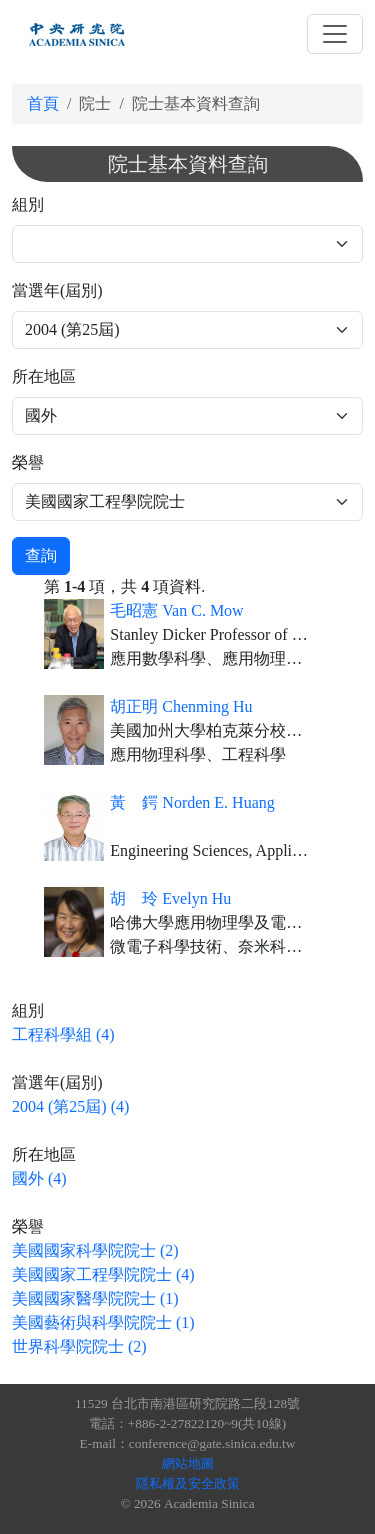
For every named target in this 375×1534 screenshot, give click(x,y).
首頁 (43, 103)
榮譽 (28, 462)
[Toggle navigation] (335, 34)
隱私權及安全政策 (188, 1483)
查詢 (41, 555)
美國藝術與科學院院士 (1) (103, 1322)
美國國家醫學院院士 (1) (95, 1298)
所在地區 (44, 376)
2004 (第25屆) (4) (70, 1106)
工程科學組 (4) (63, 1034)
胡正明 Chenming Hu (181, 706)
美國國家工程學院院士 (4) (103, 1274)
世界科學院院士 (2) (79, 1346)
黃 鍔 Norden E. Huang (192, 802)
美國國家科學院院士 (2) (95, 1250)
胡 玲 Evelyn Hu (170, 898)
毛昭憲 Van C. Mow (176, 610)
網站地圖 (188, 1463)
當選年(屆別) (57, 290)
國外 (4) (39, 1178)
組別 (28, 204)
